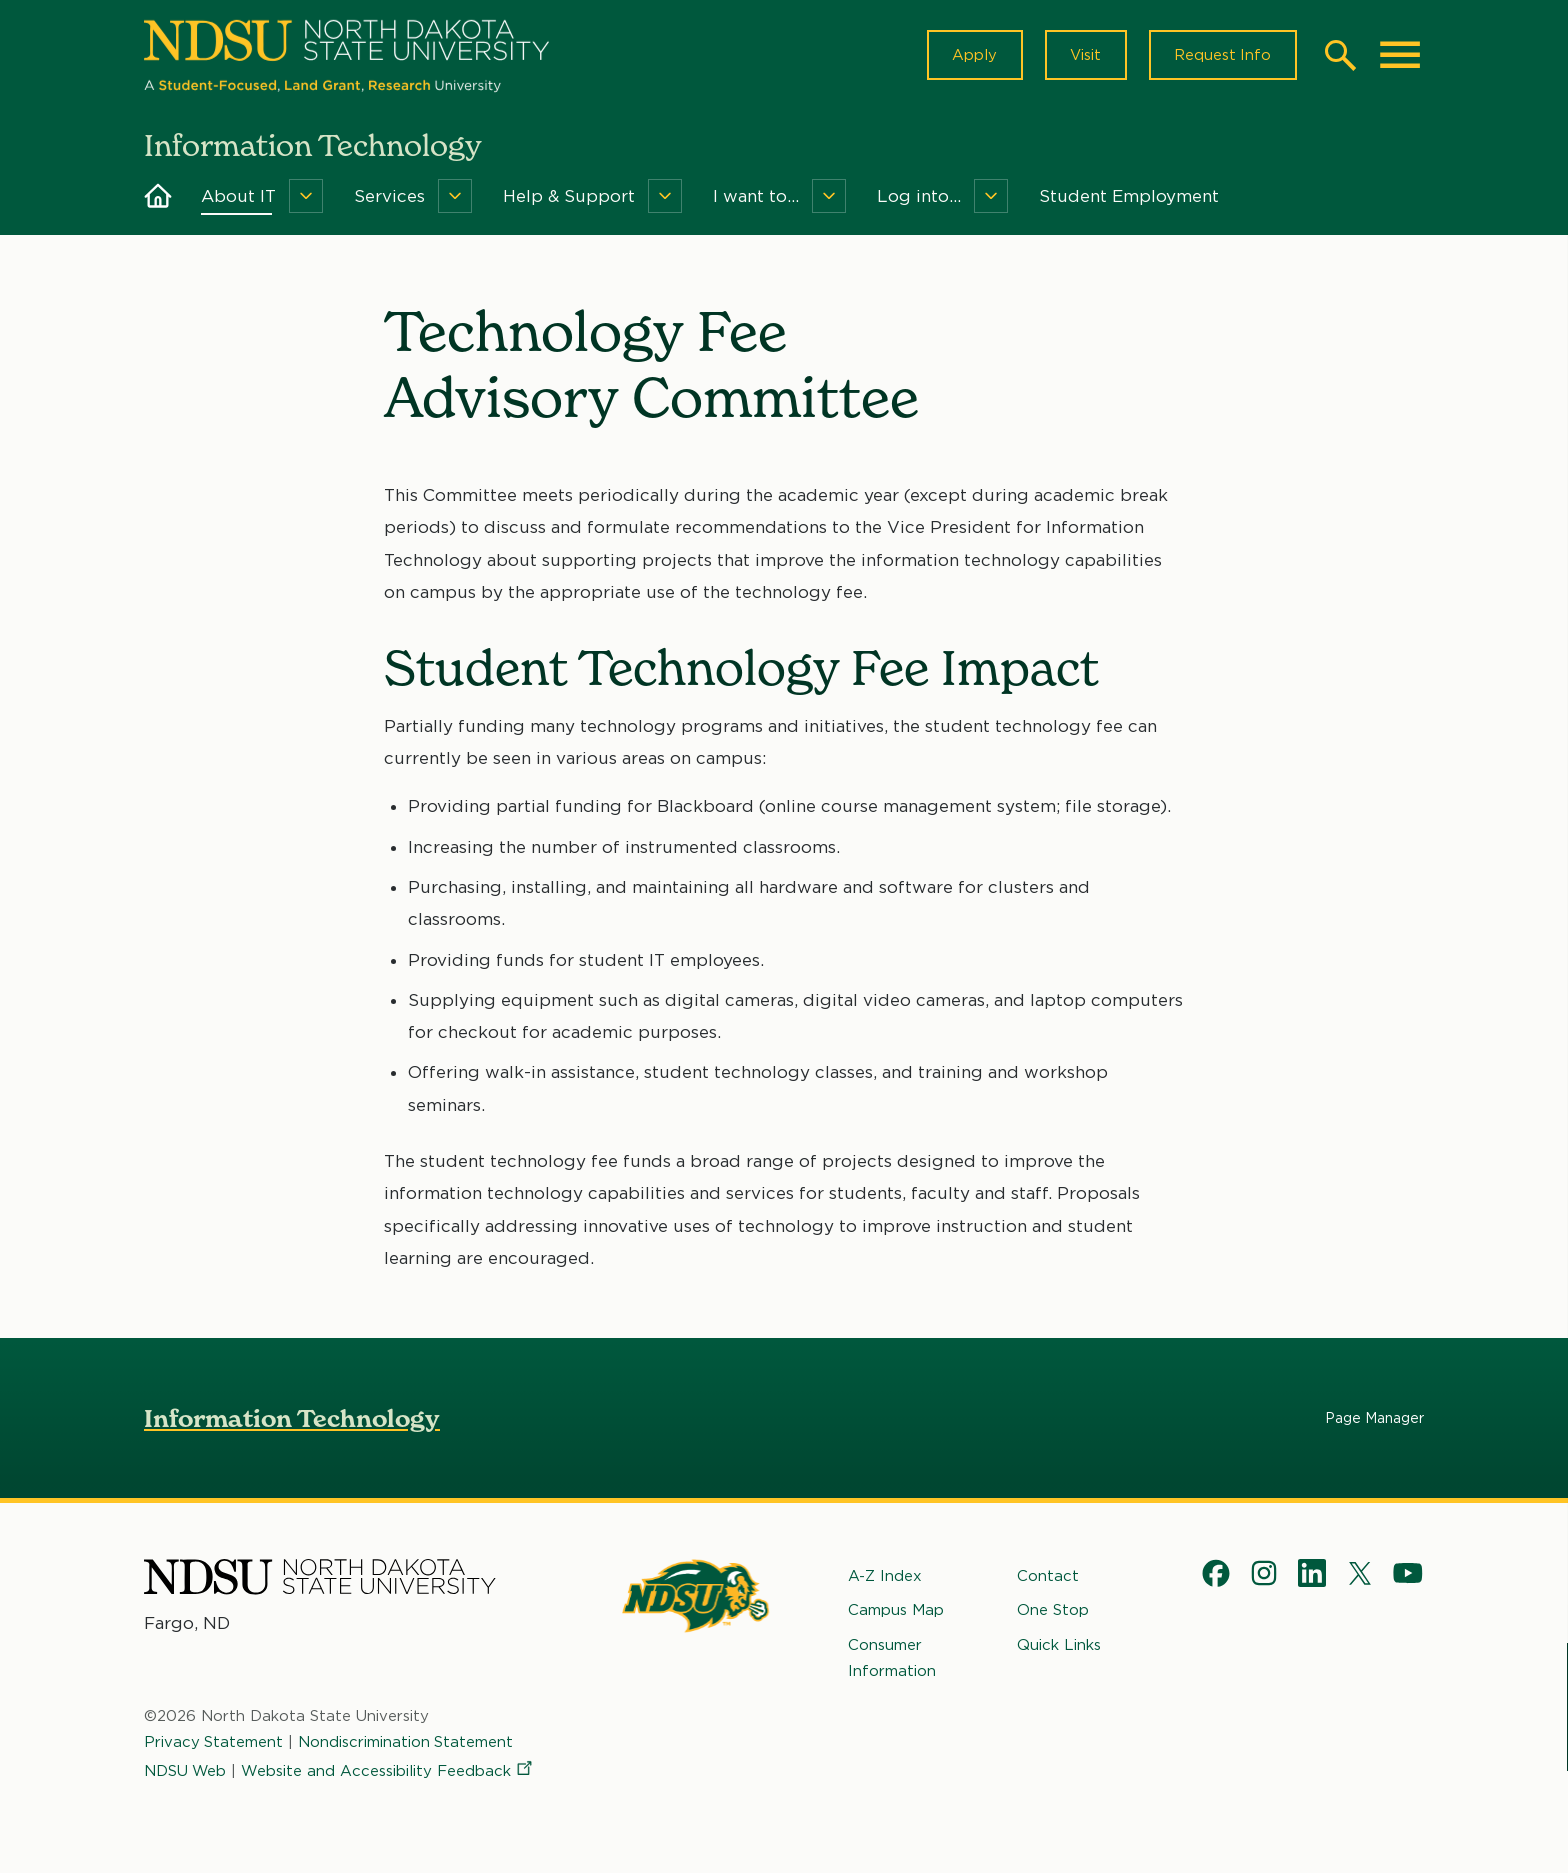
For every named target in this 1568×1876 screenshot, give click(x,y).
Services (389, 198)
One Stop (1053, 1612)
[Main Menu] (1400, 56)
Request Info (1222, 56)
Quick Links (1059, 1647)
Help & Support (569, 198)
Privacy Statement (214, 1744)
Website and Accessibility (390, 1773)
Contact (1048, 1578)
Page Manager (1374, 1420)
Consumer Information (892, 1660)
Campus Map (896, 1612)
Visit (1083, 56)
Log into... (919, 198)
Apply (971, 56)
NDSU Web (186, 1773)
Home (158, 198)
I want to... (756, 198)
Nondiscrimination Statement (407, 1744)
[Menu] (306, 198)
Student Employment (1129, 198)
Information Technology (292, 1420)
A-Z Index (885, 1578)
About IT (238, 198)
